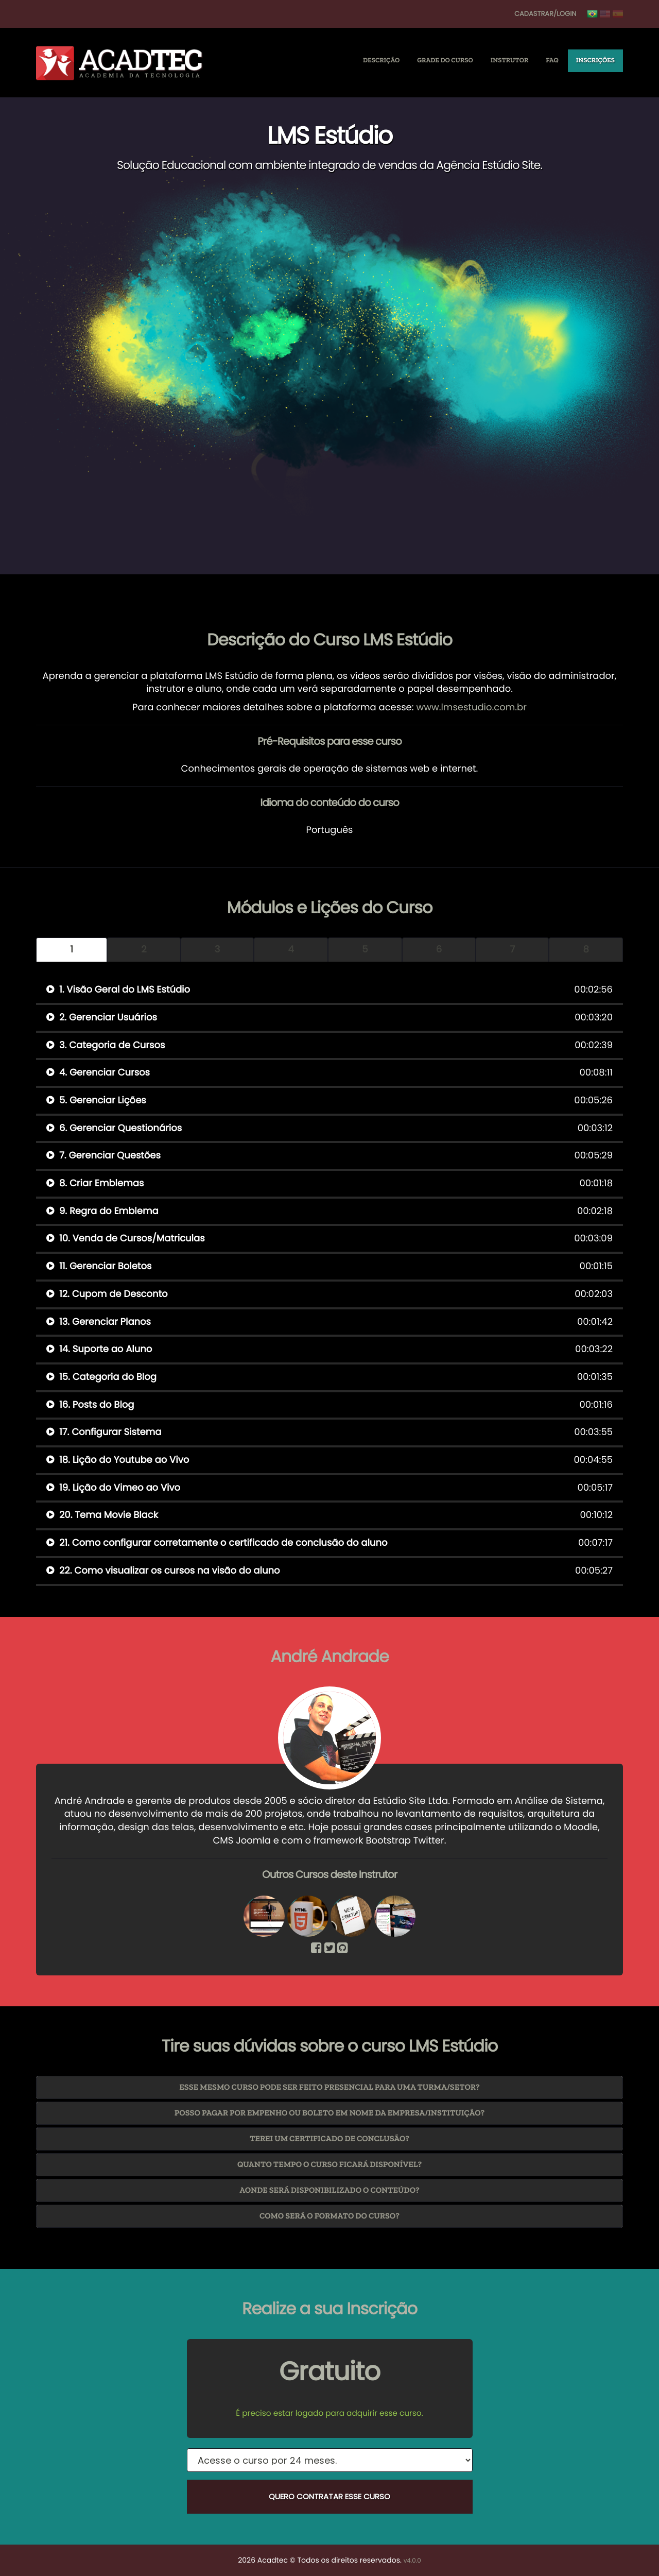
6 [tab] (439, 949)
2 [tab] (143, 949)
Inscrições (595, 60)
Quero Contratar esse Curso (329, 2496)
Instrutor (510, 60)
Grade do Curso (445, 60)
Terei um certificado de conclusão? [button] (329, 2139)
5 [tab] (365, 949)
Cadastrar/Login (545, 14)
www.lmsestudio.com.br (471, 707)
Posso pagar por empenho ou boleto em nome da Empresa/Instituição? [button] (330, 2113)
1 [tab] (71, 949)
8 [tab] (586, 949)
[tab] (329, 2087)
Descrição (381, 60)
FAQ (552, 60)
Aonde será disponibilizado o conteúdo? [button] (329, 2190)
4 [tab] (291, 949)
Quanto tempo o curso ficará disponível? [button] (329, 2165)
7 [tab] (512, 949)
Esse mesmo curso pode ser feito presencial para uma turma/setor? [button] (329, 2087)
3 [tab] (217, 949)
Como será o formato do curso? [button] (329, 2216)
